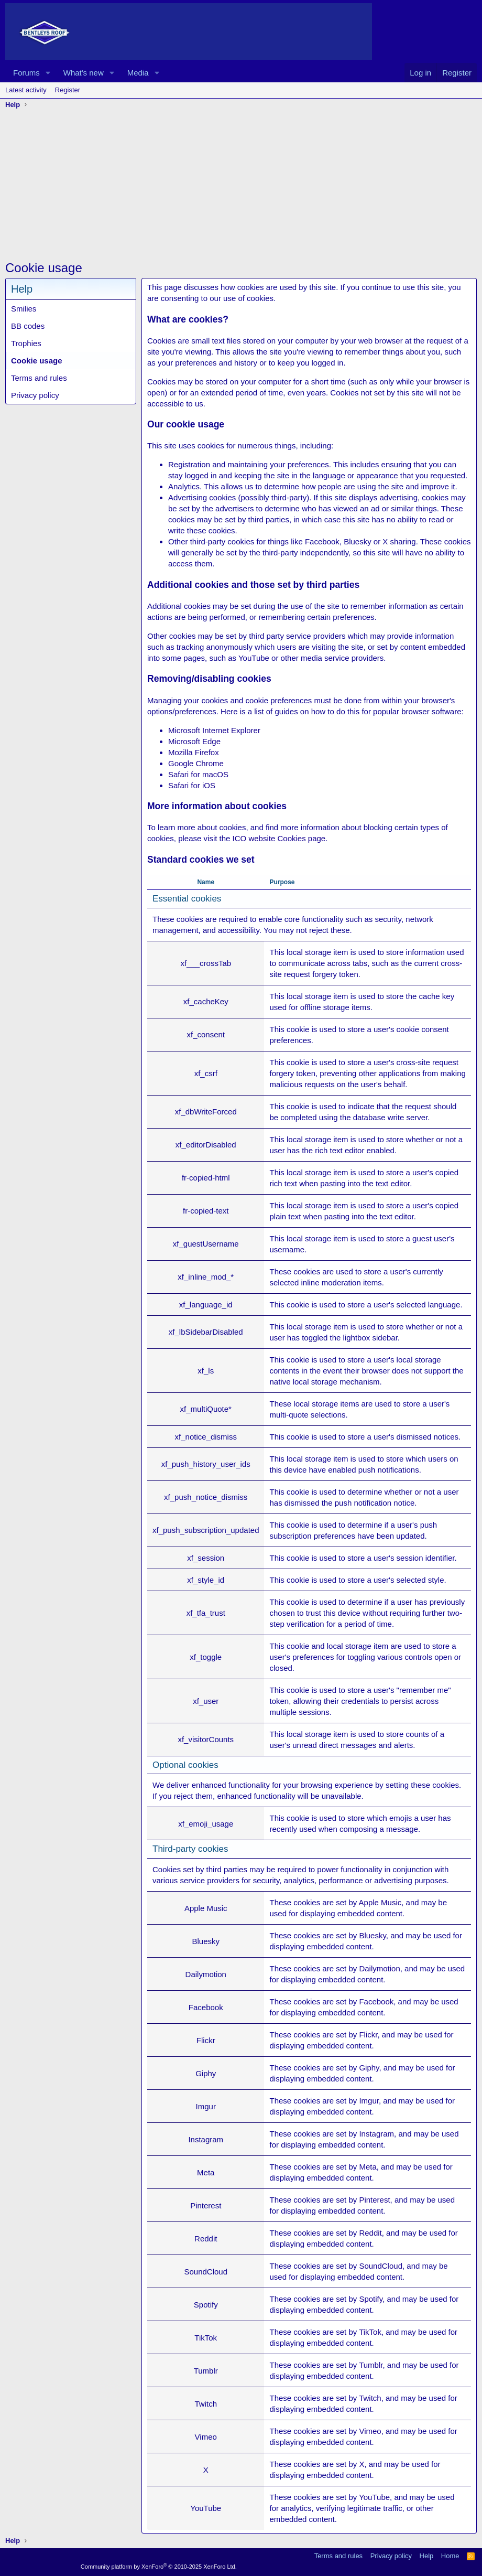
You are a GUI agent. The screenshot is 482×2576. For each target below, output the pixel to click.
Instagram (376, 2133)
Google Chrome (196, 763)
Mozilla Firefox (193, 752)
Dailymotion (379, 1968)
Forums (26, 72)
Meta (367, 2166)
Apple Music (380, 1902)
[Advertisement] (241, 185)
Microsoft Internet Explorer (214, 730)
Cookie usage (36, 360)
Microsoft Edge (194, 741)
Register (67, 90)
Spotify (370, 2298)
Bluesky (372, 1935)
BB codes (28, 325)
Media (138, 72)
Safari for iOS (191, 785)
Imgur (369, 2100)
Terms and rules (39, 377)
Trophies (26, 343)
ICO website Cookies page (279, 838)
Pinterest (374, 2199)
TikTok (370, 2331)
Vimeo (370, 2431)
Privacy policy (35, 395)
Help (427, 2556)
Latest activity (26, 90)
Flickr (368, 2034)
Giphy (369, 2067)
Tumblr (370, 2364)
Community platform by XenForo (159, 2566)
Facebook (376, 2001)
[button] (48, 72)
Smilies (23, 308)
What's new (83, 72)
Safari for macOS (198, 774)
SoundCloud (380, 2265)
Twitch (370, 2397)
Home (450, 2556)
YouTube (374, 2497)
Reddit (370, 2232)
